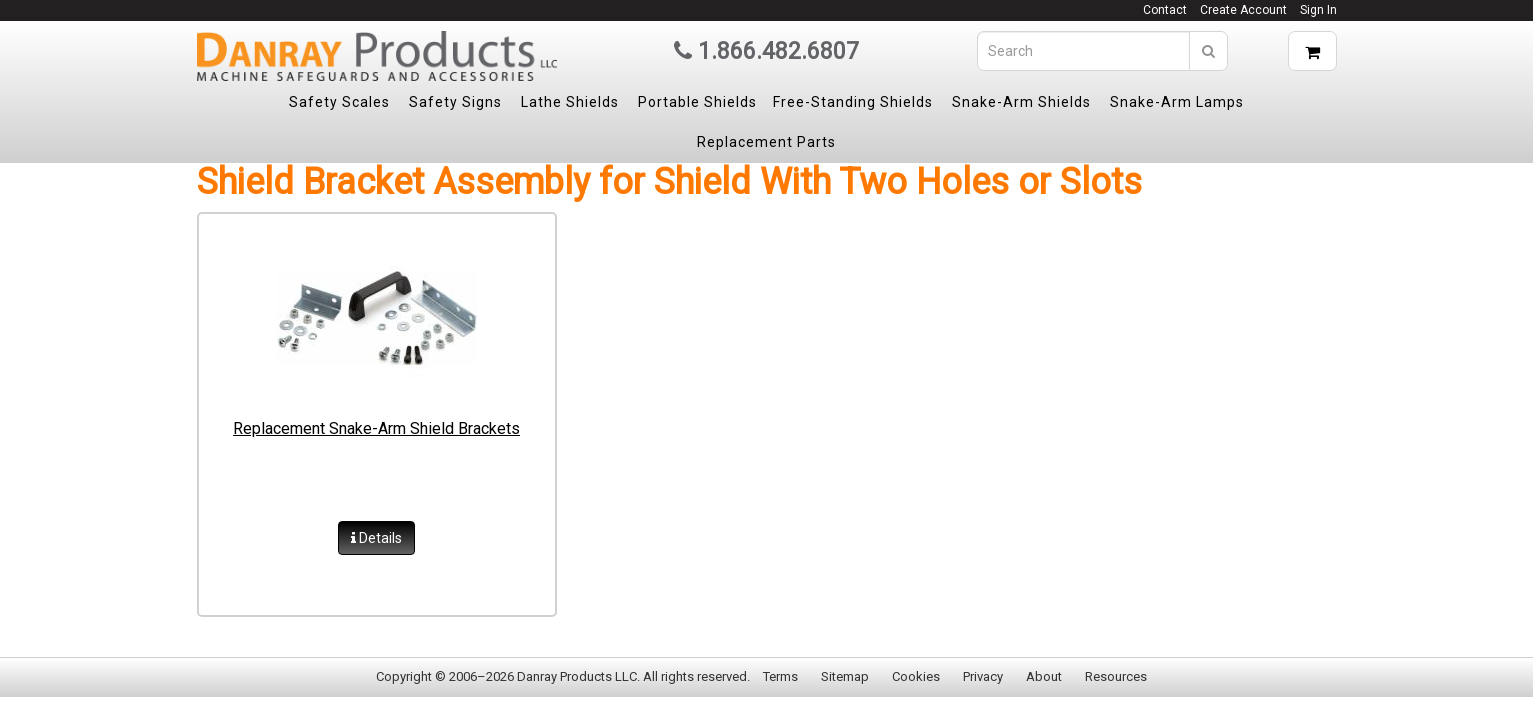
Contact (1165, 10)
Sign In (1318, 10)
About (1044, 676)
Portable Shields (697, 102)
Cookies (916, 676)
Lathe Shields (570, 102)
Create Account (1243, 10)
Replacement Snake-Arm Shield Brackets (376, 428)
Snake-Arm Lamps (1177, 102)
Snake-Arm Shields (1021, 102)
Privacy (983, 676)
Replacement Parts (766, 142)
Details (376, 538)
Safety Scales (339, 102)
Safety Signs (455, 102)
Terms (780, 676)
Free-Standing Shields (853, 102)
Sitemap (845, 676)
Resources (1116, 676)
